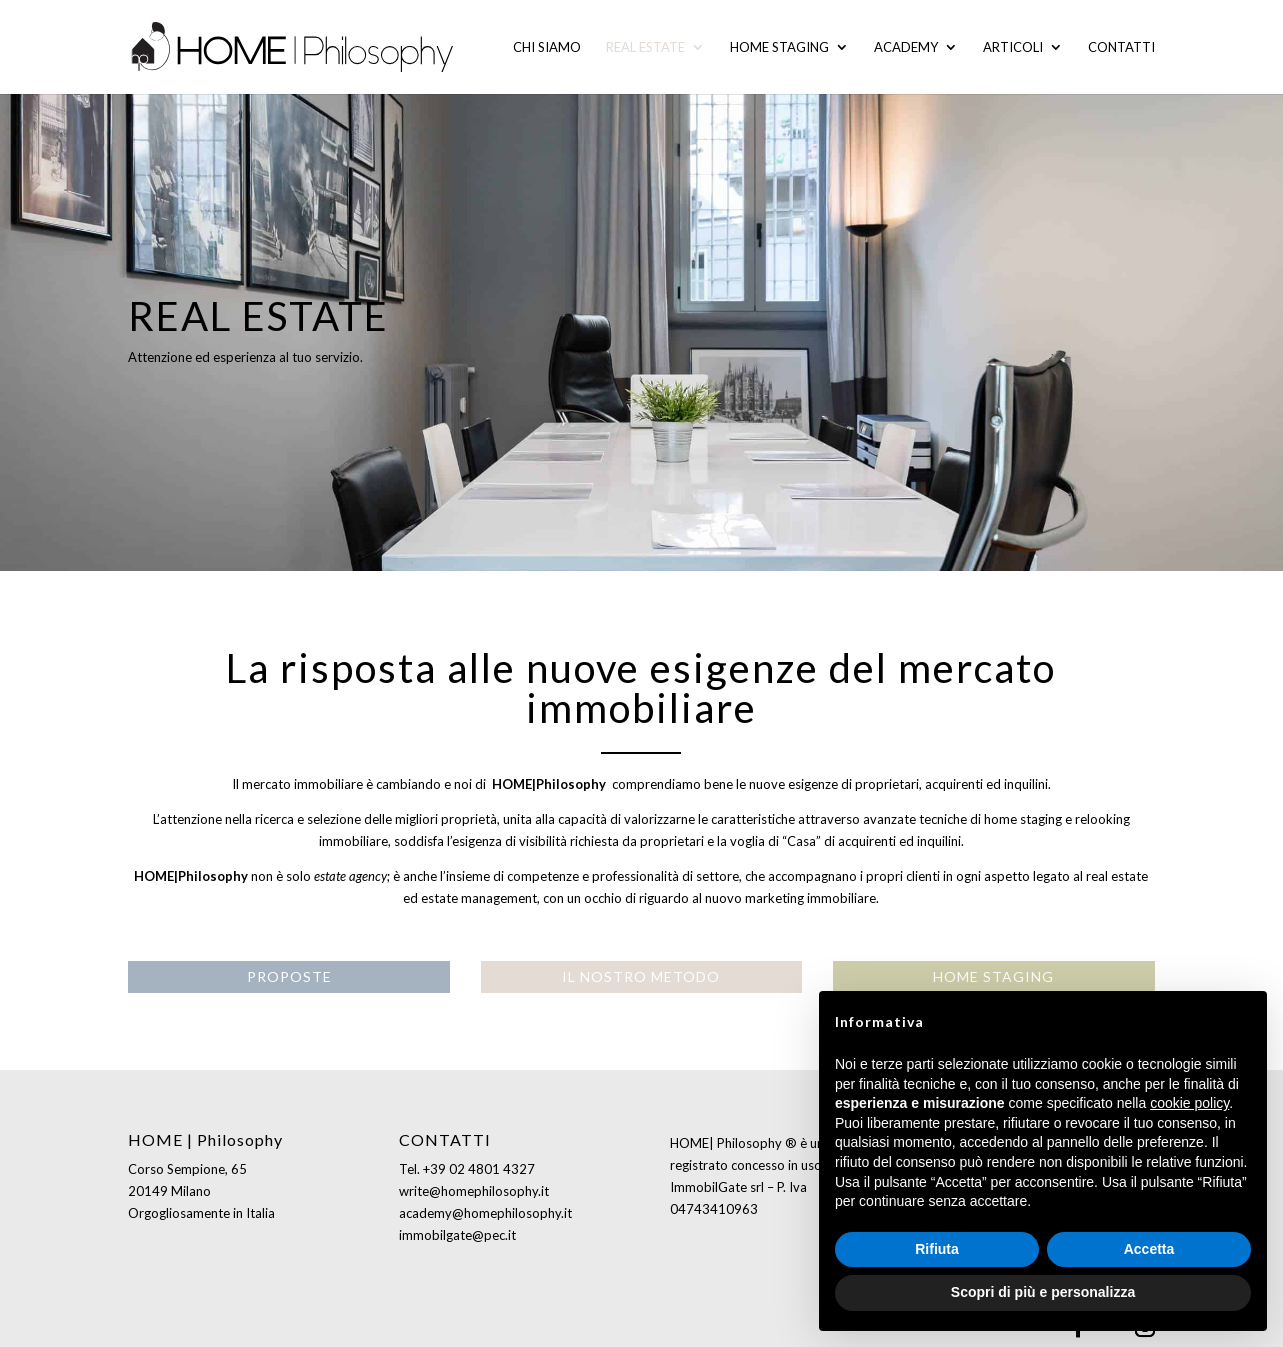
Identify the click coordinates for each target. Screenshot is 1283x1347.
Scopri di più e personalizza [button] (1043, 1292)
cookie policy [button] (1189, 1103)
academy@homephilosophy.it (485, 1213)
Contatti (1121, 47)
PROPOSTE (289, 976)
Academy (906, 47)
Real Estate (645, 47)
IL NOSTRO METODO (641, 976)
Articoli (1013, 47)
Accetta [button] (1149, 1249)
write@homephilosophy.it (474, 1191)
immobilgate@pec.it (457, 1235)
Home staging (779, 47)
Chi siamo (547, 47)
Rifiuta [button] (937, 1249)
